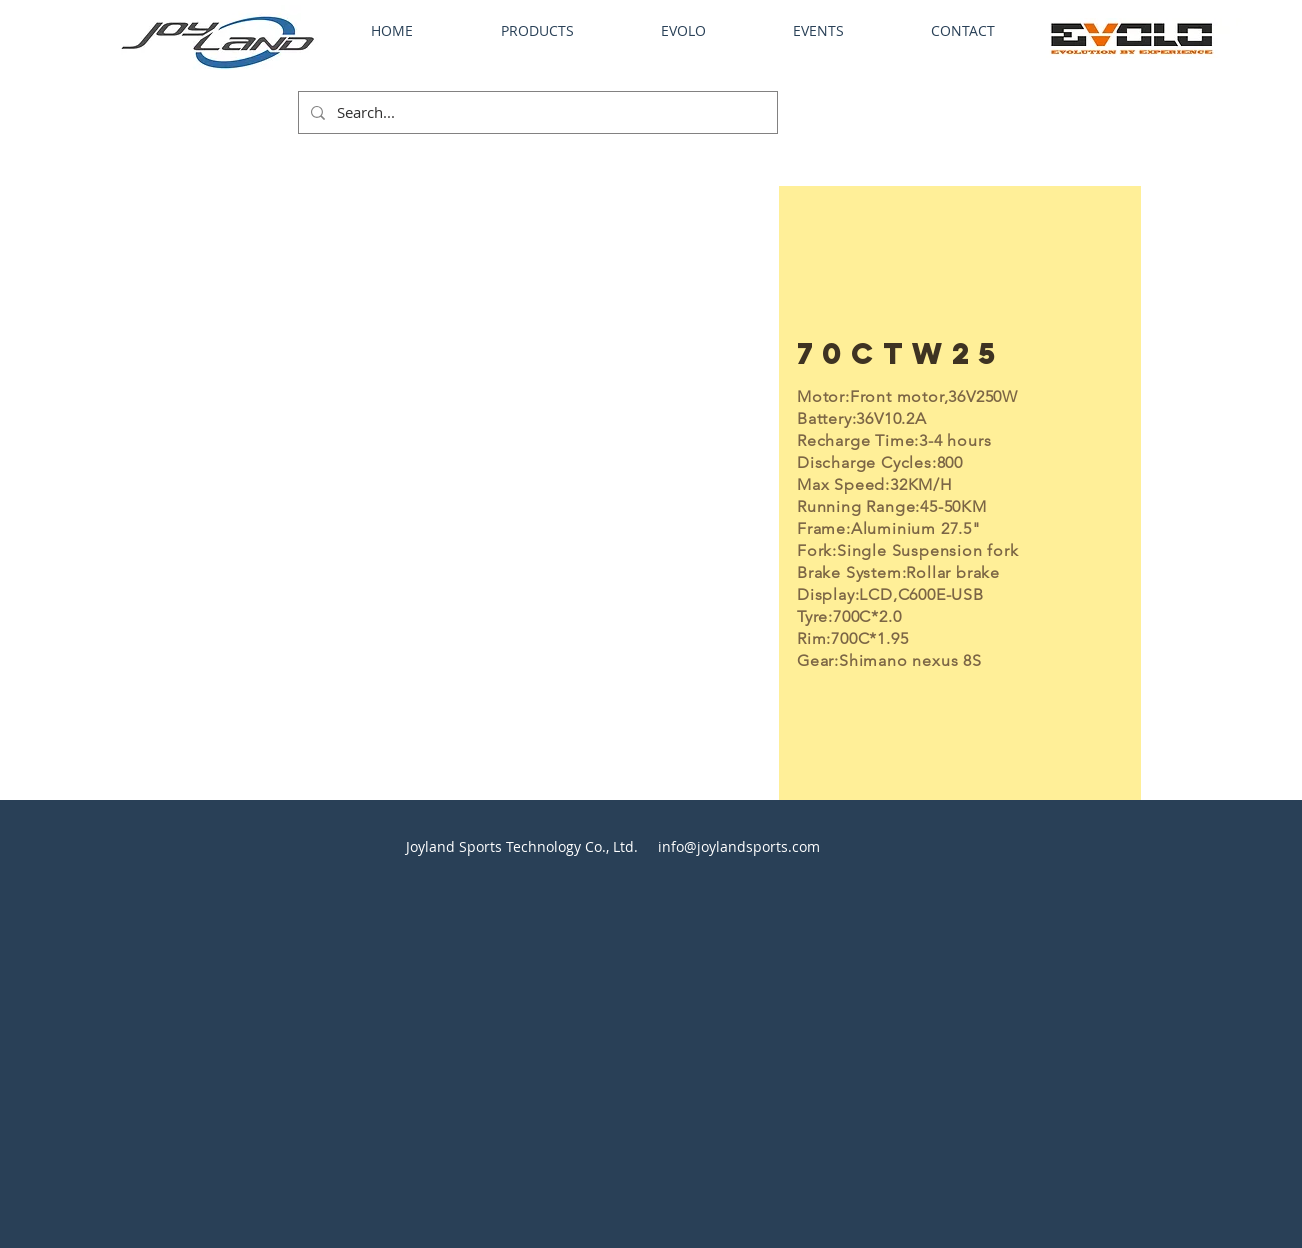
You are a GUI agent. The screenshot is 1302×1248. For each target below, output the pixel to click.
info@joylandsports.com (739, 846)
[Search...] (536, 112)
